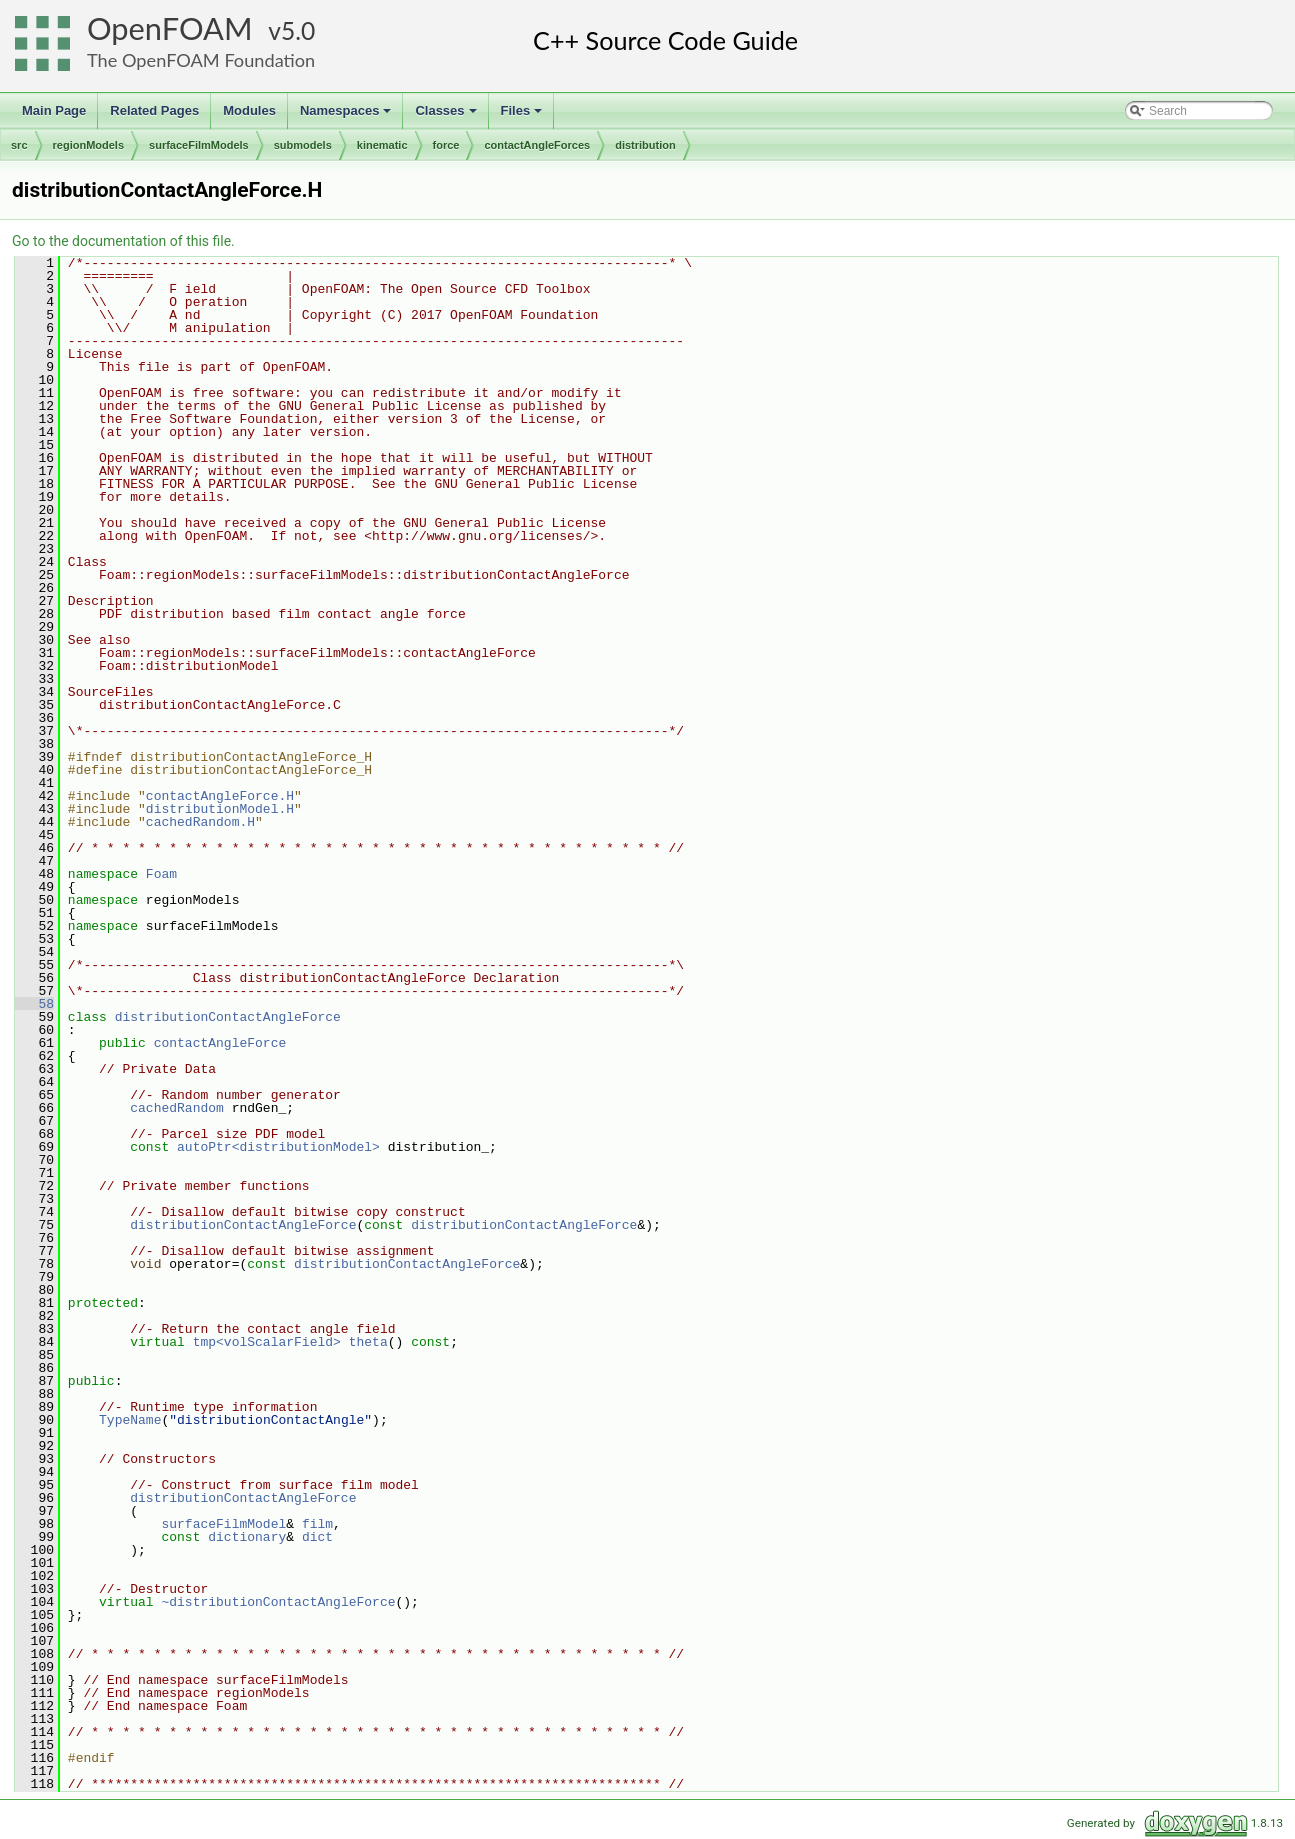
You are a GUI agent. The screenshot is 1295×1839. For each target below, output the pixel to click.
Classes (447, 116)
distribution (645, 145)
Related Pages (154, 110)
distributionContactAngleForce (228, 1017)
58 (34, 1004)
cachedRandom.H (200, 822)
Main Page (54, 110)
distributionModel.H (220, 809)
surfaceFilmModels (199, 145)
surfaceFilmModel (223, 1524)
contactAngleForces (537, 145)
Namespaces (347, 116)
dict (317, 1537)
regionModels (89, 145)
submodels (303, 145)
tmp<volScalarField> (267, 1342)
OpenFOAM (170, 28)
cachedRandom (177, 1108)
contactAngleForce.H (220, 796)
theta (368, 1342)
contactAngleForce (220, 1043)
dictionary (247, 1537)
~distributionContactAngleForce (278, 1602)
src (19, 145)
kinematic (382, 145)
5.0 (298, 30)
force (446, 145)
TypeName (130, 1420)
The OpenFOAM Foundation (201, 60)
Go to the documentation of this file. (123, 241)
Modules (249, 110)
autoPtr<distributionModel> (278, 1147)
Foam (161, 874)
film (317, 1524)
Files (523, 116)
